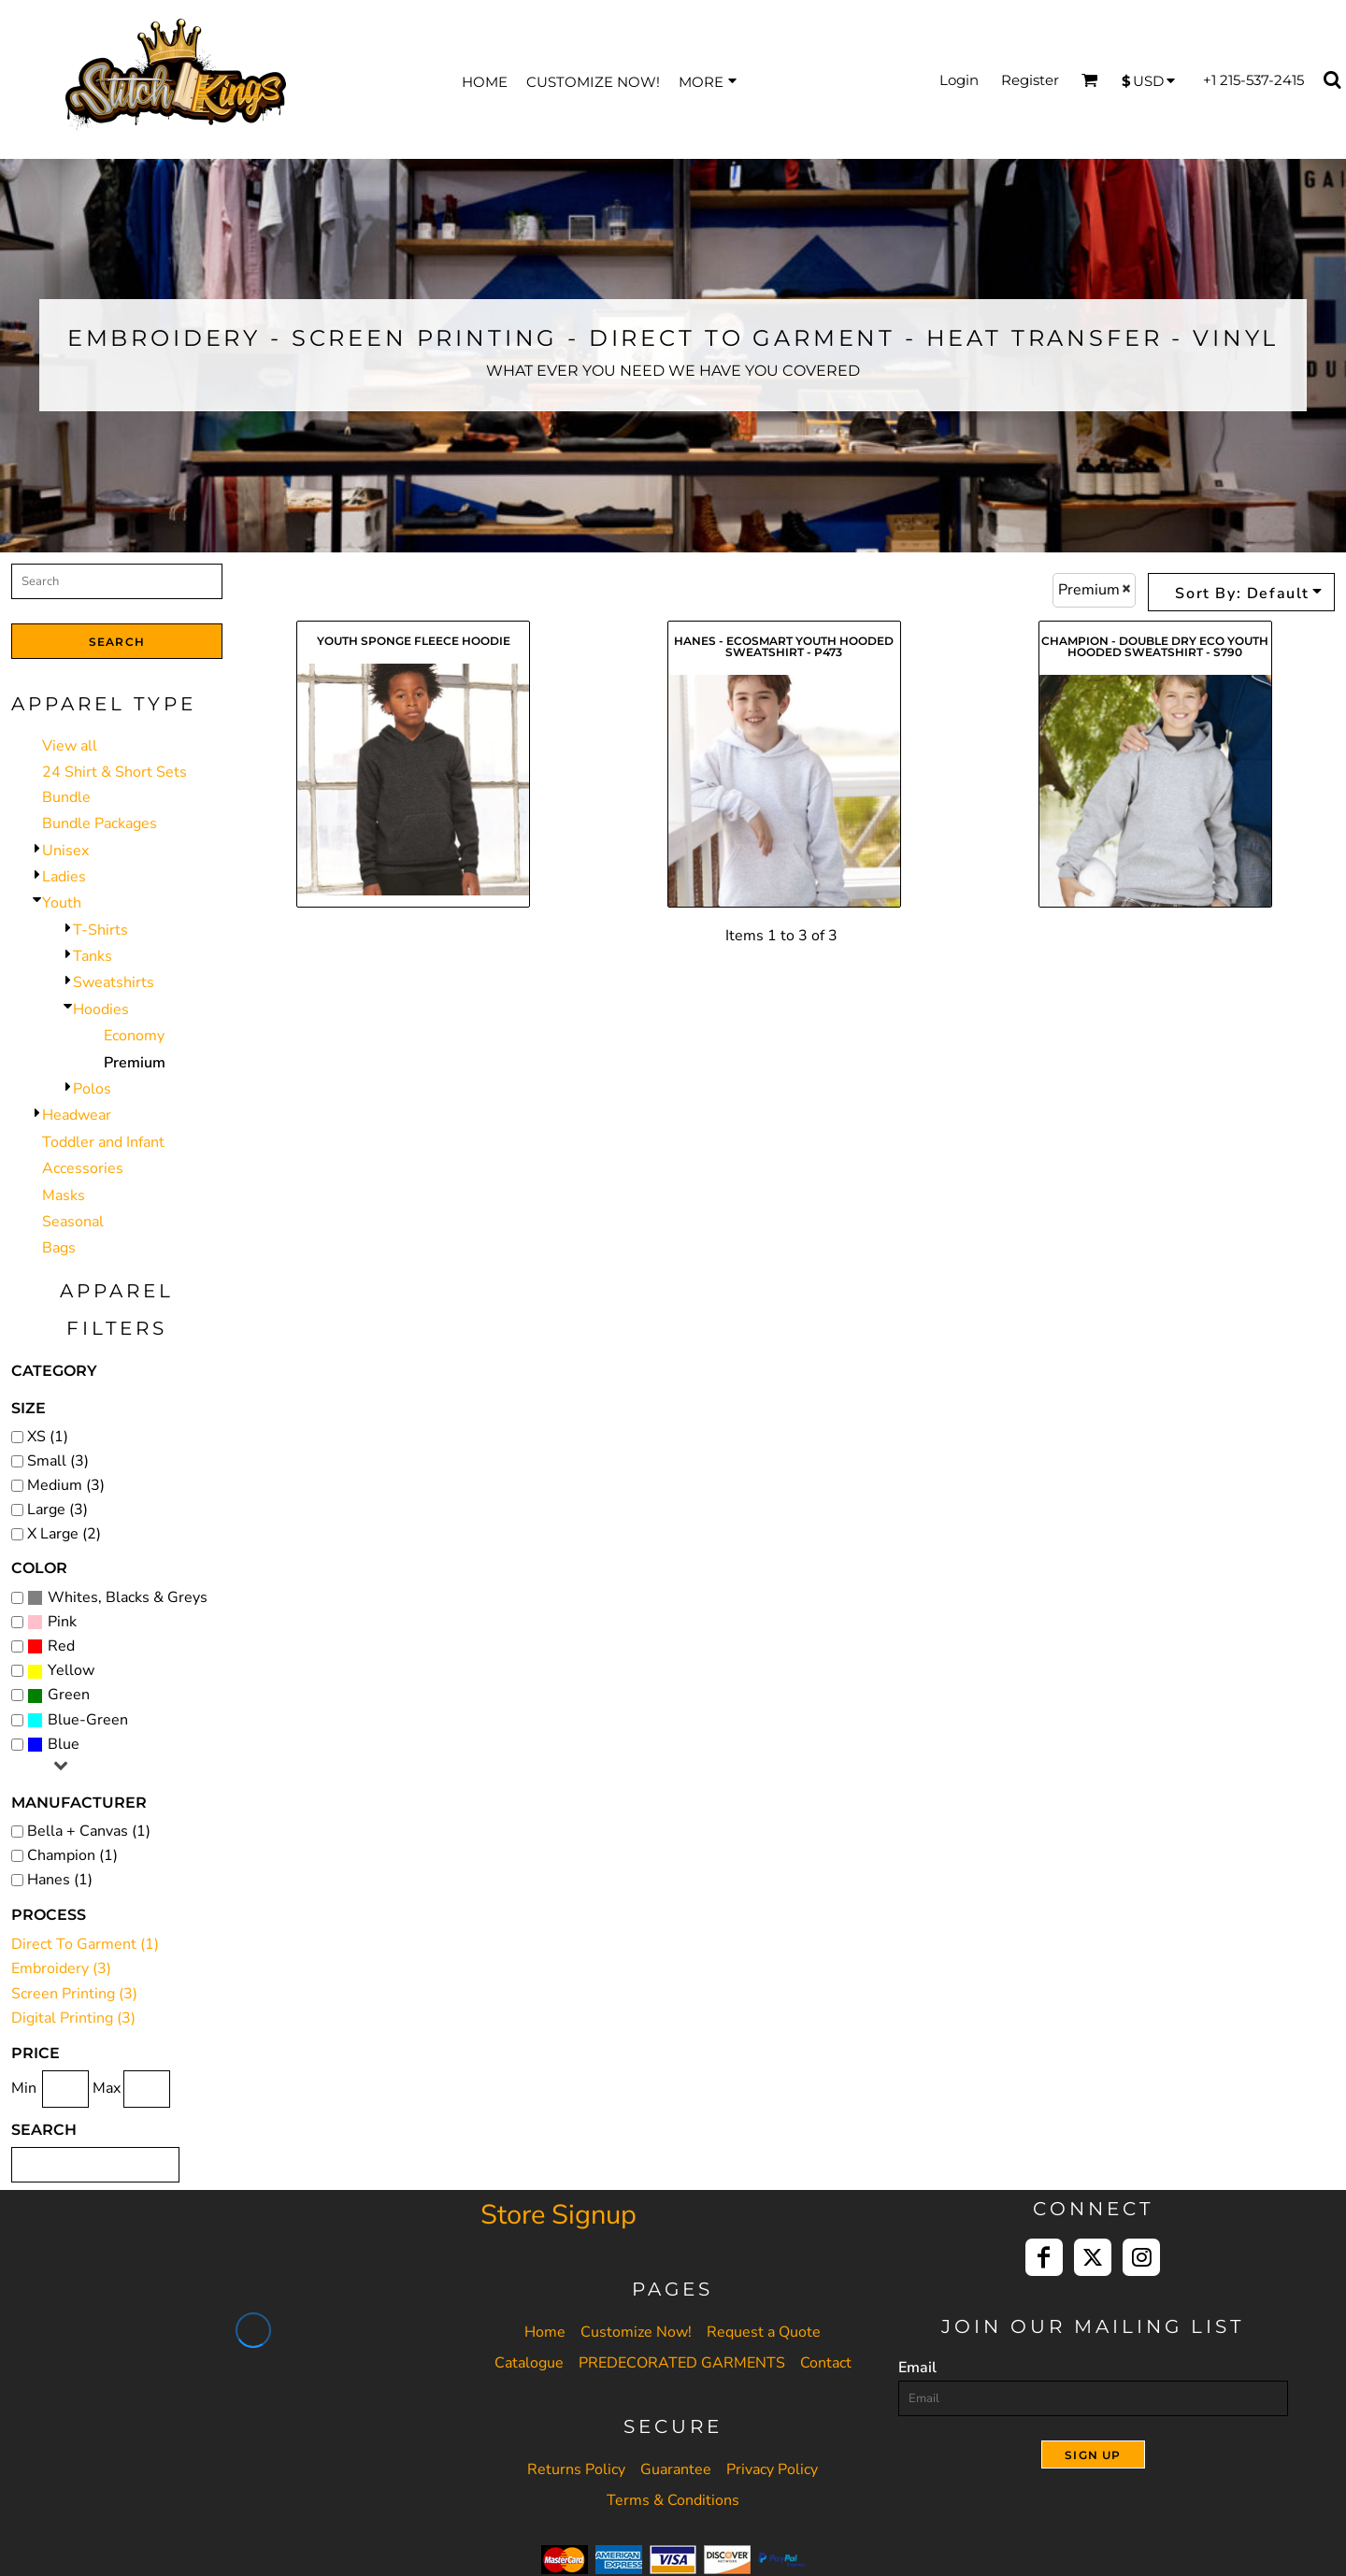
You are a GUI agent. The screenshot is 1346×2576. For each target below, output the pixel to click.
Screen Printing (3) (74, 1993)
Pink (62, 1621)
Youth (61, 903)
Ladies (64, 876)
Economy (134, 1035)
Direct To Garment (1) (85, 1944)
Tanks (92, 956)
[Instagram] (1141, 2257)
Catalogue (529, 2363)
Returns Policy (576, 2469)
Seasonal (73, 1221)
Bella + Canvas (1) (88, 1831)
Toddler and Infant (103, 1142)
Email (917, 2367)
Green (69, 1694)
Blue (63, 1744)
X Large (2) (64, 1534)
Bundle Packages (99, 823)
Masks (63, 1195)
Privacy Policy (772, 2469)
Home (545, 2332)
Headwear (76, 1115)
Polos (92, 1089)
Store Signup (558, 2215)
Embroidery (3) (61, 1968)
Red (61, 1646)
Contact (826, 2363)
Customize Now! (636, 2332)
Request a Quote (764, 2332)
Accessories (82, 1168)
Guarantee (675, 2469)
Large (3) (57, 1509)
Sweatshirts (113, 982)
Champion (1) (72, 1855)
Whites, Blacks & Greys (128, 1597)
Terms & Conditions (673, 2500)
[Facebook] (1044, 2257)
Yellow (71, 1670)
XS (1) (47, 1436)
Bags (59, 1248)
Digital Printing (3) (73, 2018)
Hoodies (101, 1009)
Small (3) (58, 1461)
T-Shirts (100, 930)
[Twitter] (1092, 2257)
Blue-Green (88, 1720)
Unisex (65, 850)
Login (959, 80)
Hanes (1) (60, 1879)
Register (1030, 80)
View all (69, 746)
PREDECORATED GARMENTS (682, 2363)
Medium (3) (66, 1485)
